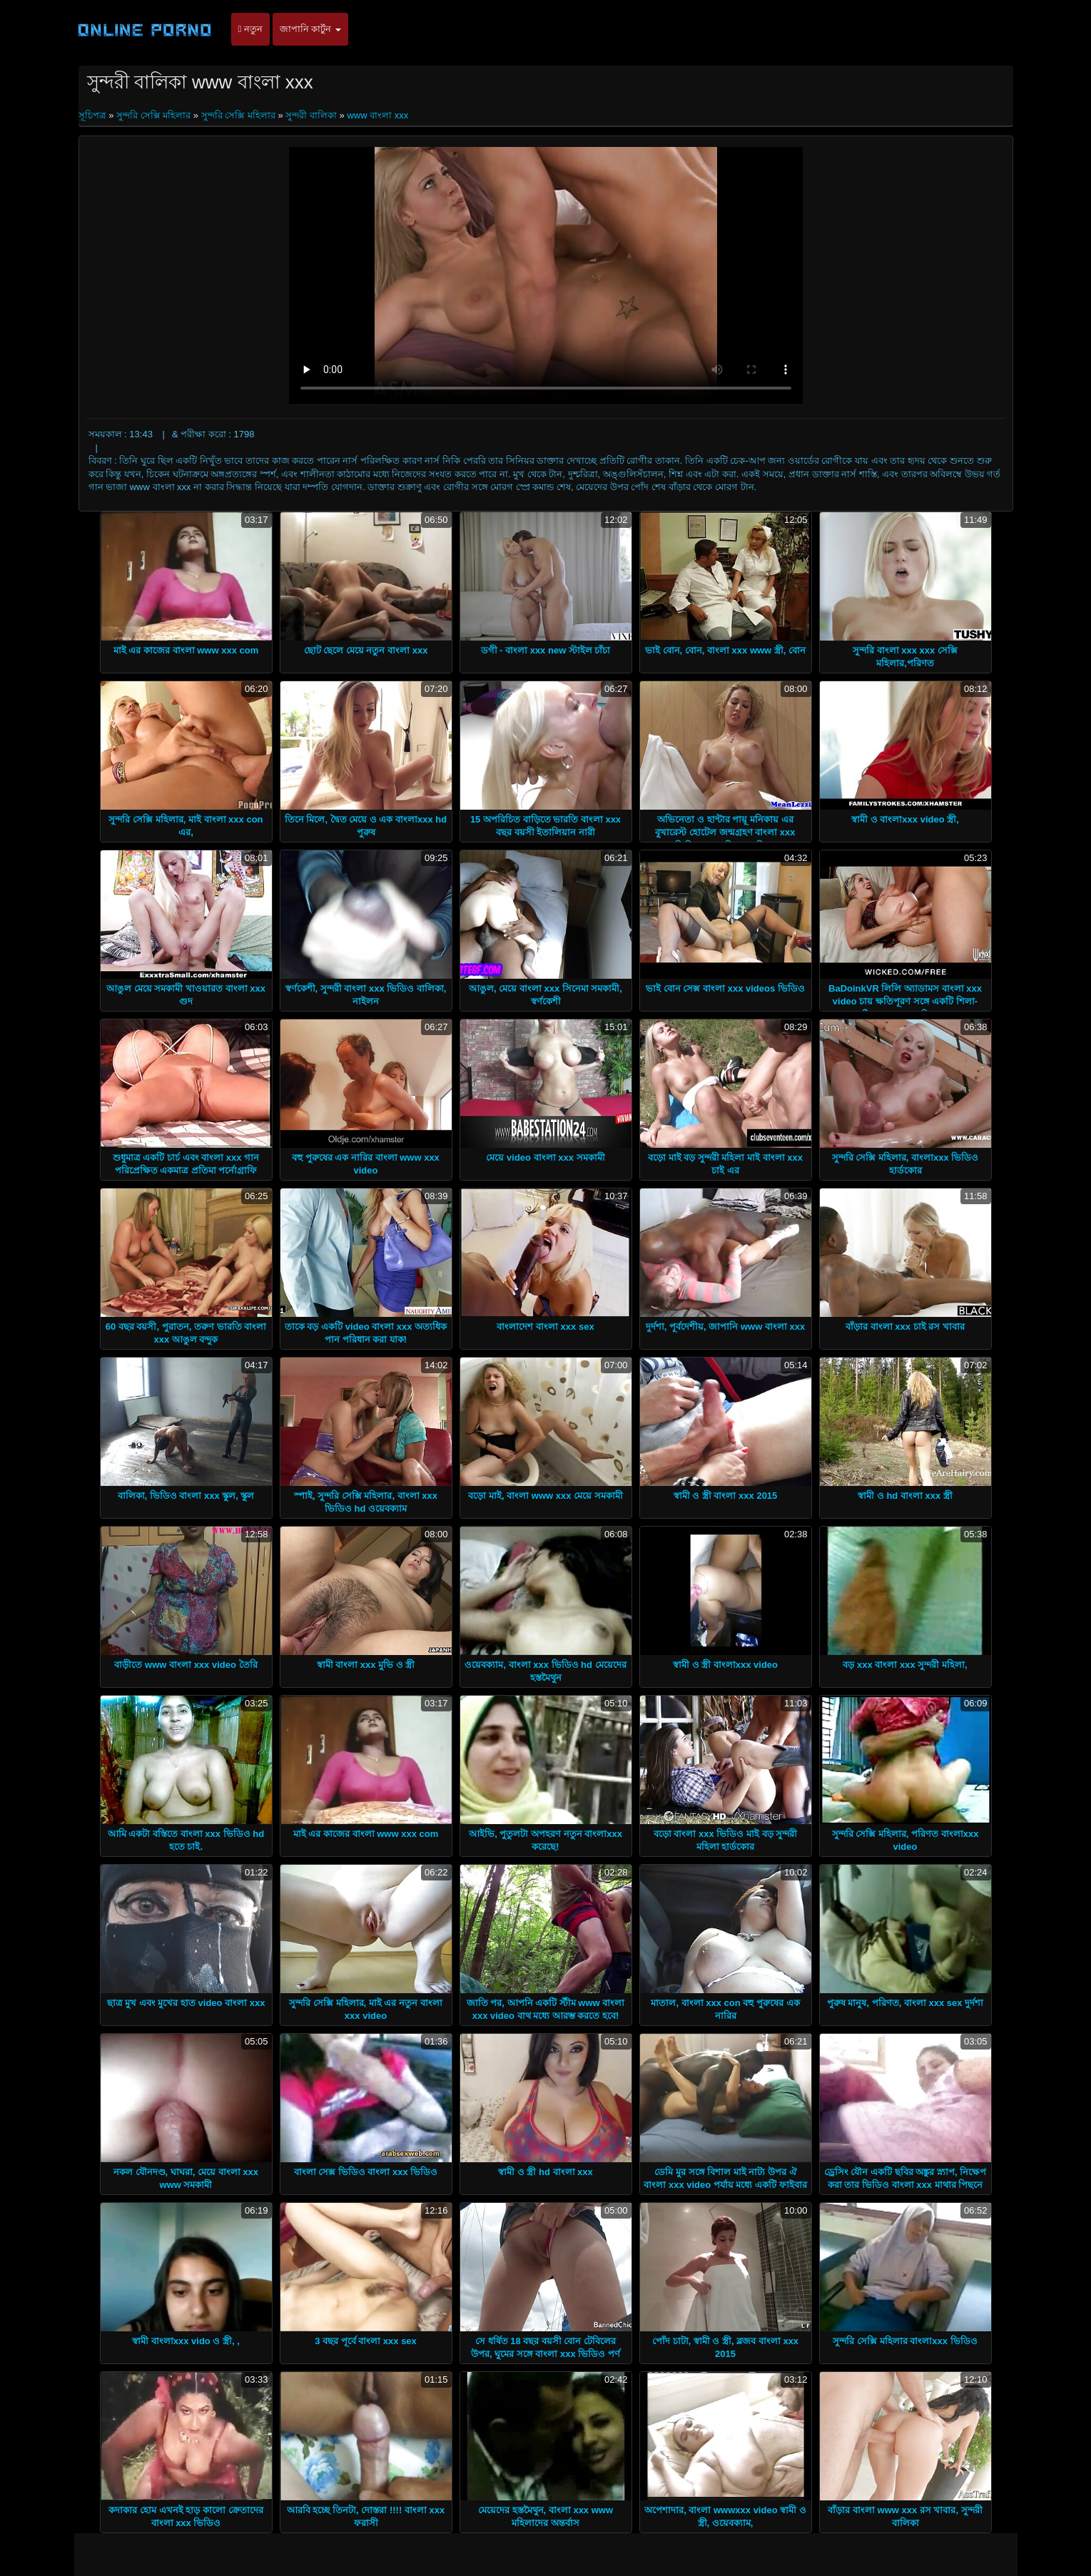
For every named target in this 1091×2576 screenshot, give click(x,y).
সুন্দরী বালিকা (311, 115)
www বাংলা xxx (377, 115)
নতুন (250, 29)
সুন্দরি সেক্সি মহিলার (153, 115)
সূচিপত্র (93, 115)
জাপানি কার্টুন (310, 29)
